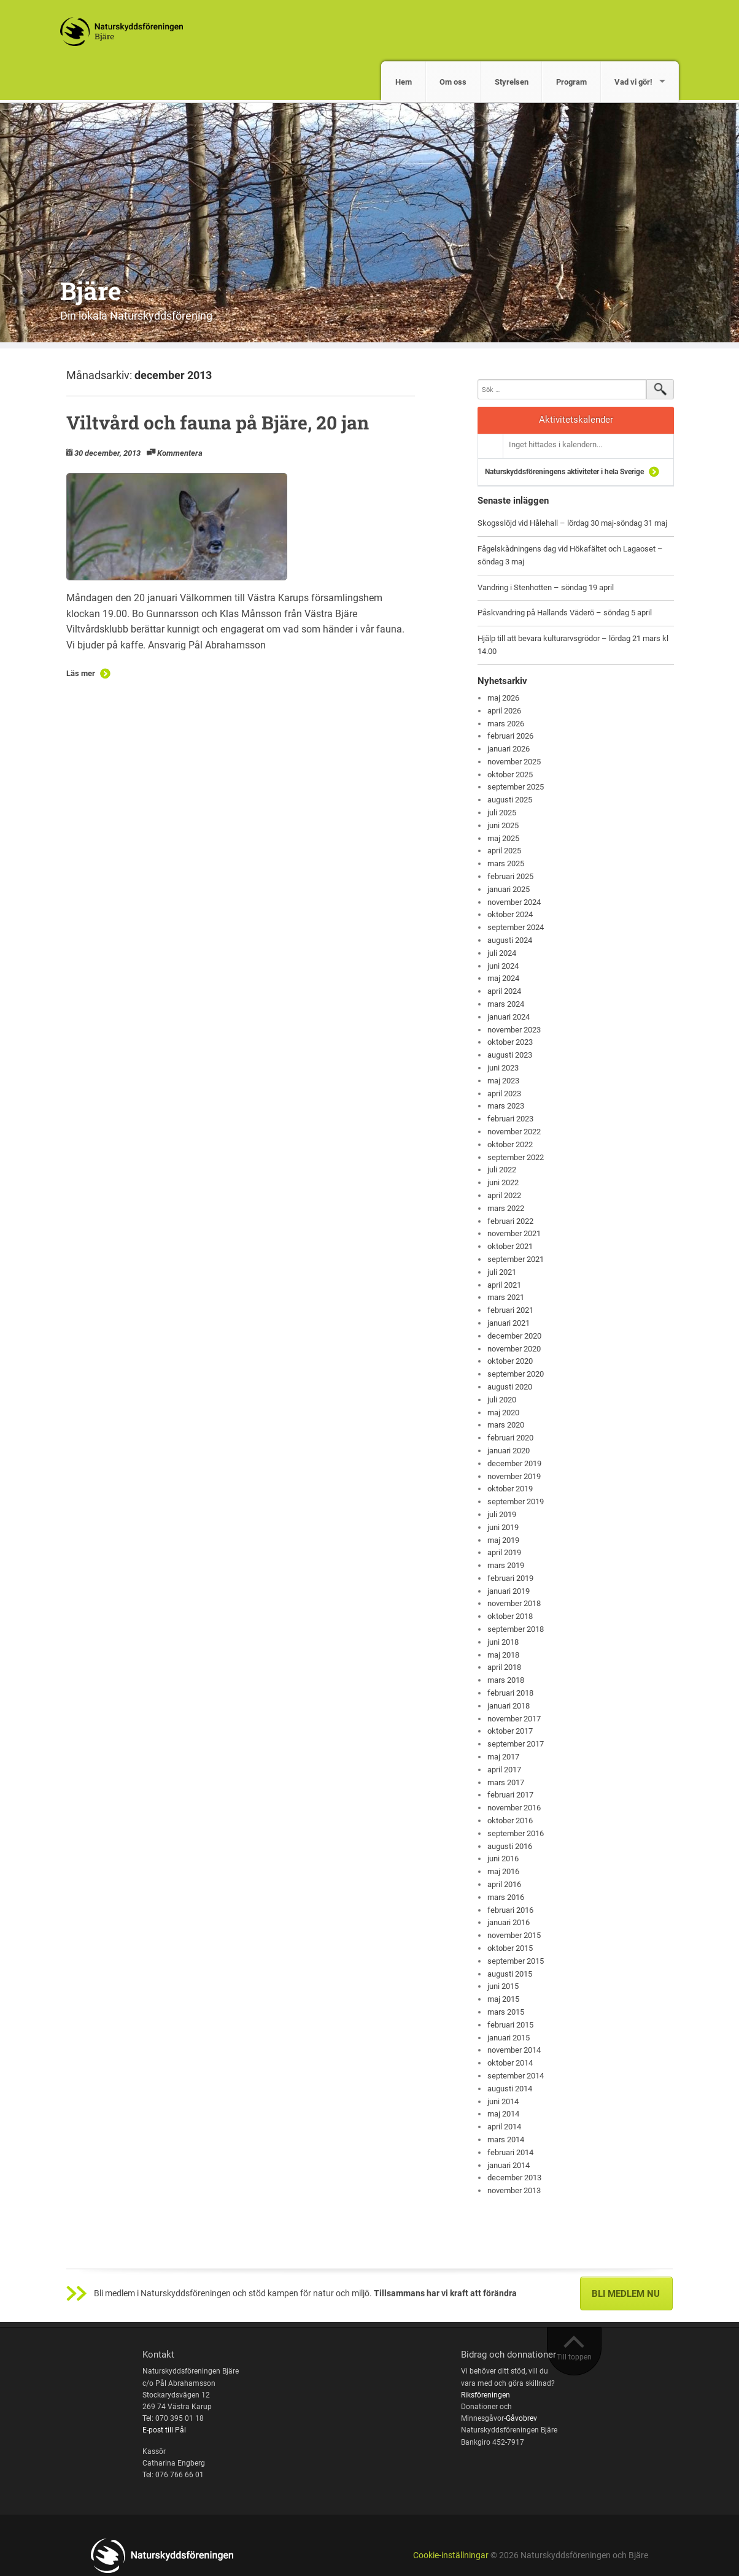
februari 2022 (510, 1221)
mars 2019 (505, 1565)
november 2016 (514, 1807)
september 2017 (515, 1743)
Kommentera (180, 453)
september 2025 (515, 786)
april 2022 (504, 1195)
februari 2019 (510, 1578)
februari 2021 (510, 1310)
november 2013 (514, 2190)
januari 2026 (508, 748)
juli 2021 (501, 1272)
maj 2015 (503, 1999)
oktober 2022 (510, 1144)
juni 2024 (503, 966)
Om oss (452, 82)
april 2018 (504, 1667)
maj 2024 (503, 978)
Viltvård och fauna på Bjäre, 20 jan (217, 422)
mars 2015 (505, 2012)
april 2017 (504, 1769)
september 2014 (515, 2075)
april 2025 (504, 850)
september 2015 (515, 1961)
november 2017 (514, 1718)
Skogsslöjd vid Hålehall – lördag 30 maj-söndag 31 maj (572, 523)
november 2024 (514, 902)
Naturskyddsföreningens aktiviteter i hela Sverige (564, 471)
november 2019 (514, 1476)
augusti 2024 (509, 940)
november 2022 (514, 1131)
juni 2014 (503, 2101)
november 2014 (514, 2050)
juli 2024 (501, 953)
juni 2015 (503, 1986)
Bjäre (90, 290)
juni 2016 (503, 1858)
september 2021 (515, 1259)
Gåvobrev (521, 2418)
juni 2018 (503, 1642)
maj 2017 (503, 1756)
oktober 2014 (510, 2062)
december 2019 (514, 1463)
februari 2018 (510, 1692)
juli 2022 (501, 1169)
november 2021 (514, 1233)
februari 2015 (510, 2024)
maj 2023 (503, 1080)
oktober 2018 (510, 1616)
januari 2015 (508, 2037)
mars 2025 (505, 863)
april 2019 (504, 1552)
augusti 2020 (509, 1386)
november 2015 (514, 1935)
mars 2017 (505, 1782)
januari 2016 (508, 1922)
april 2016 (504, 1884)
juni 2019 (503, 1527)
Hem (403, 82)
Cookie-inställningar (451, 2555)
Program (571, 82)
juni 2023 (503, 1067)
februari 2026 (510, 735)
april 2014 (504, 2126)
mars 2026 (505, 723)
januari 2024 (508, 1016)
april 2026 (504, 710)
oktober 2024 (510, 914)
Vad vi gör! (633, 82)
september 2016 (515, 1833)
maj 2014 (503, 2113)
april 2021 (504, 1285)
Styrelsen (511, 82)
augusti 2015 (509, 1973)
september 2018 (515, 1629)
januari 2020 (508, 1450)
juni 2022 (503, 1182)
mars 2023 (505, 1105)
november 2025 (514, 761)
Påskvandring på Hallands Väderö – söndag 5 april (565, 612)
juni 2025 (503, 825)
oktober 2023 (510, 1042)
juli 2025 (501, 812)
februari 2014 (510, 2152)
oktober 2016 (510, 1820)
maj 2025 (503, 838)
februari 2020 (510, 1437)
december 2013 (514, 2177)
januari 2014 (508, 2165)
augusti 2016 (509, 1846)
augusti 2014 (509, 2088)
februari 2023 (510, 1118)
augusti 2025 (509, 799)
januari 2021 (508, 1323)
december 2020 (514, 1335)
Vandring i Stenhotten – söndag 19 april (546, 587)
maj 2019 (503, 1540)
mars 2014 (505, 2139)
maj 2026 (503, 697)
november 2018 (514, 1603)
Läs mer (80, 673)
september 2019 (515, 1501)
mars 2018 (505, 1680)
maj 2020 (503, 1412)
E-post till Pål (164, 2430)
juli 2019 (501, 1514)
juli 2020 (501, 1399)
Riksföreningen (485, 2395)
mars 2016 (505, 1897)
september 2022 (515, 1157)
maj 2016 (503, 1871)
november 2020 (514, 1348)
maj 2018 (503, 1654)
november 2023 (514, 1029)
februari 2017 (510, 1794)
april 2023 (504, 1093)
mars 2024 (505, 1004)
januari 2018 (508, 1705)
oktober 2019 (510, 1488)
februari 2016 (510, 1910)
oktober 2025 (510, 774)
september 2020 (515, 1373)
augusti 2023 (509, 1054)
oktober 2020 (510, 1361)
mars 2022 (505, 1208)
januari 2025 (508, 889)
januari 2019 (508, 1591)
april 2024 (504, 991)
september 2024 (515, 927)
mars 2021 (505, 1297)
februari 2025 (510, 876)
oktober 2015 (510, 1948)
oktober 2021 (510, 1246)
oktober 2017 (510, 1731)
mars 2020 (505, 1424)
